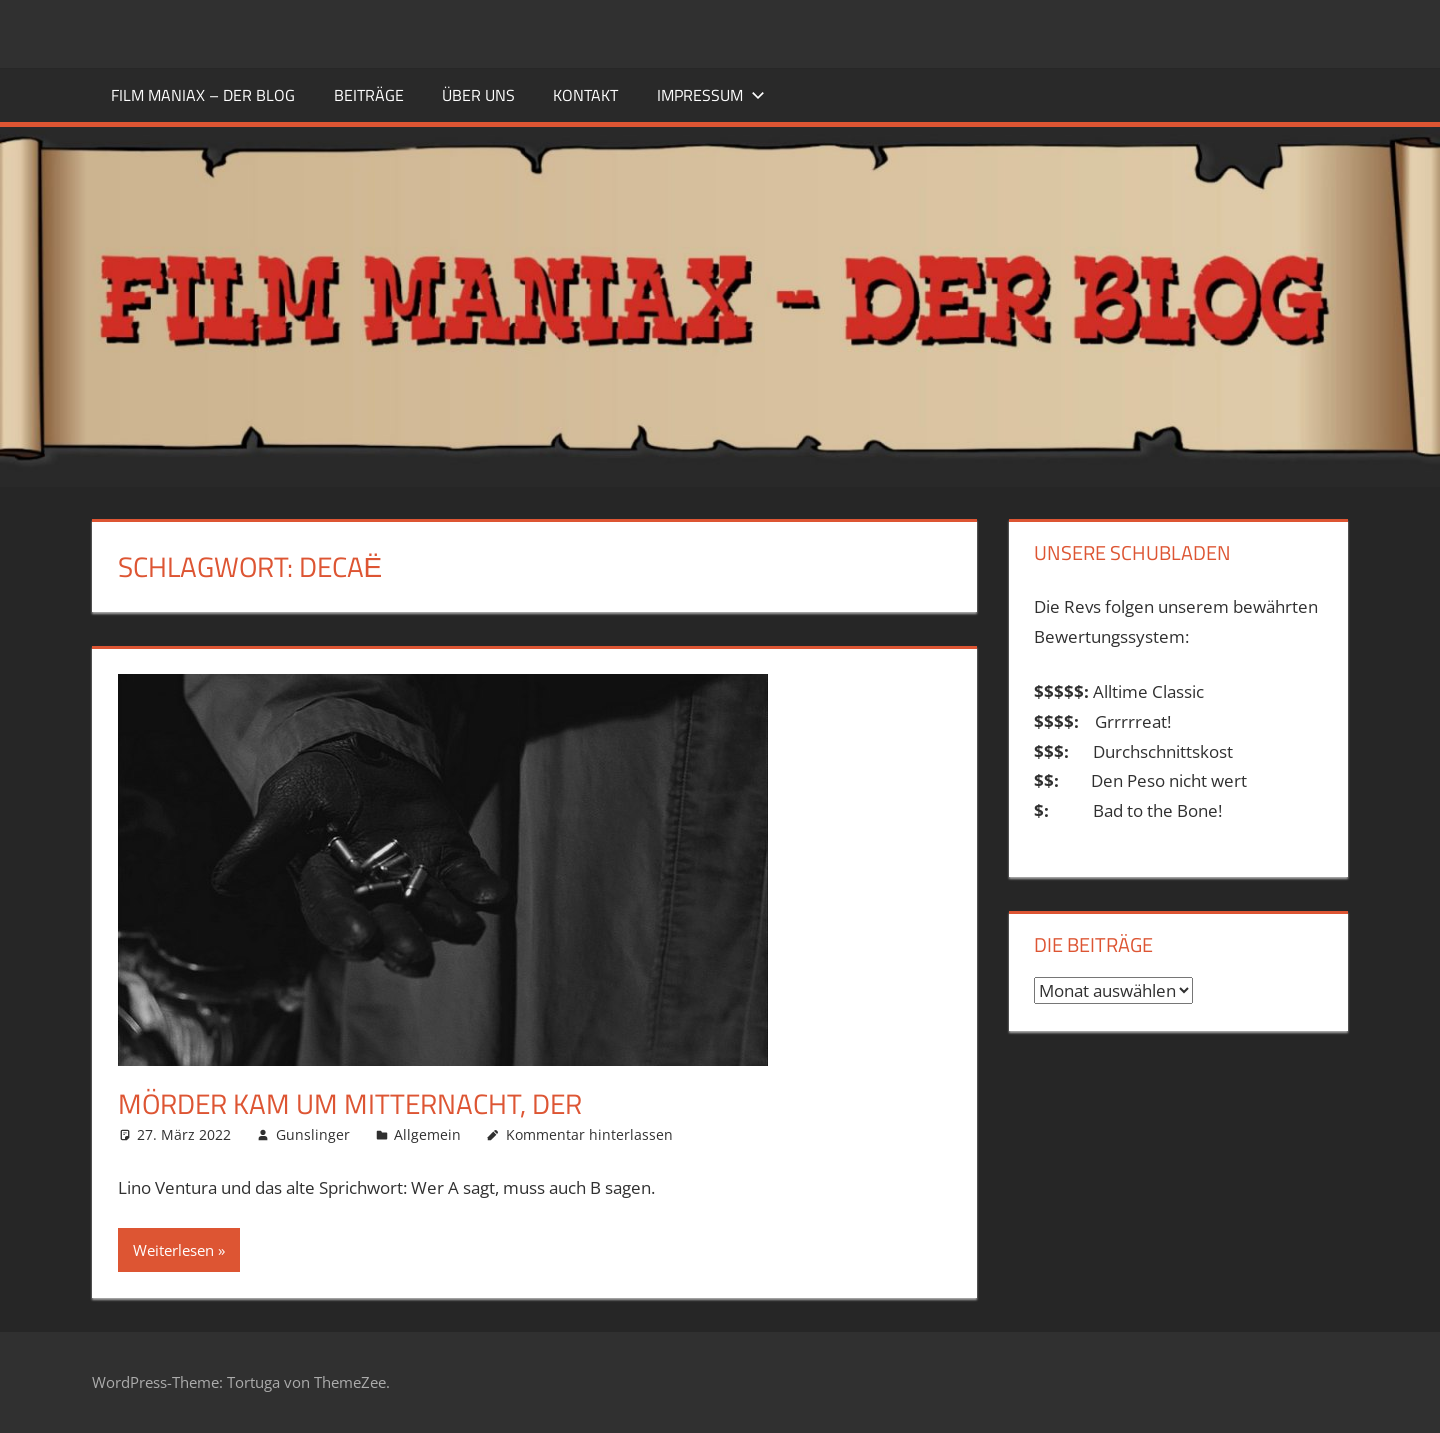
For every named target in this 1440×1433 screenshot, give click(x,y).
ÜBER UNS (478, 95)
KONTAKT (585, 95)
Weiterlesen (173, 1250)
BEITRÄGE (369, 95)
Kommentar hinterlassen (589, 1134)
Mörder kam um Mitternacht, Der (350, 1103)
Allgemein (427, 1134)
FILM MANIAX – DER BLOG (203, 95)
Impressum (711, 95)
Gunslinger (313, 1134)
